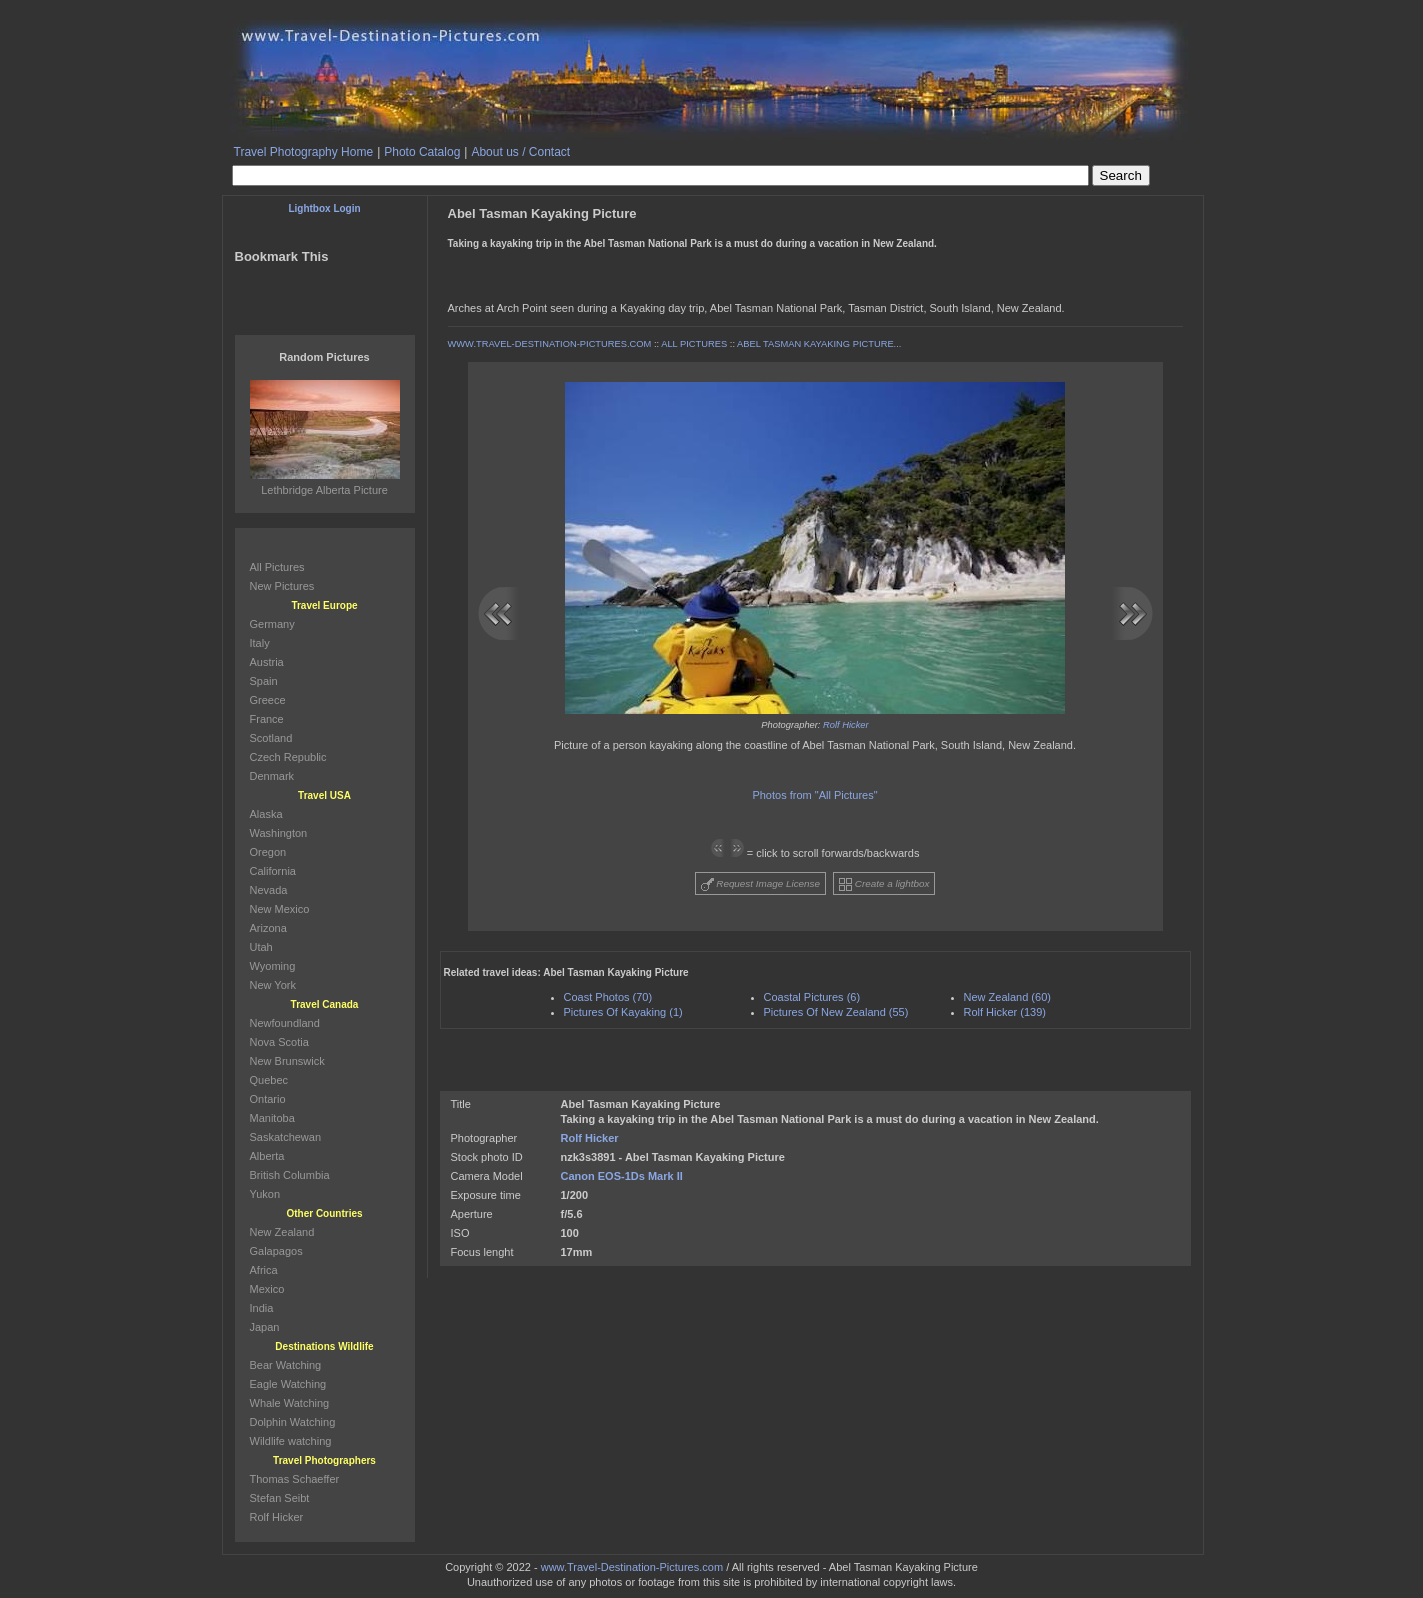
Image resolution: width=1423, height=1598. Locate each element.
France (267, 719)
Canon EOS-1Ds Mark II (622, 1176)
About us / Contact (520, 152)
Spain (264, 681)
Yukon (265, 1194)
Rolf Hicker (846, 725)
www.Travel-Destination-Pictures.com (632, 1567)
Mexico (267, 1289)
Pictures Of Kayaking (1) (623, 1012)
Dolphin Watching (293, 1422)
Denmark (272, 776)
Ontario (268, 1099)
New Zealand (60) (1007, 997)
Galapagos (276, 1251)
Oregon (268, 852)
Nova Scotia (279, 1042)
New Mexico (280, 909)
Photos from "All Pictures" (814, 795)
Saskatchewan (286, 1137)
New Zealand (282, 1232)
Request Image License (761, 884)
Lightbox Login (324, 208)
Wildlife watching (291, 1441)
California (273, 871)
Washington (279, 833)
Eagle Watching (288, 1384)
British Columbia (290, 1175)
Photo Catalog (422, 152)
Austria (267, 662)
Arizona (268, 928)
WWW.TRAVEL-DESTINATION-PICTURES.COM (550, 344)
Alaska (266, 814)
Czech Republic (288, 757)
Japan (265, 1327)
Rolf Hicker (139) (1005, 1012)
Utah (261, 947)
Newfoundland (285, 1023)
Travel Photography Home (304, 152)
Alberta (267, 1156)
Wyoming (273, 966)
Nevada (269, 890)
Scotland (271, 738)
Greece (268, 700)
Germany (272, 624)
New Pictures (282, 586)
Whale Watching (290, 1403)
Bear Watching (286, 1365)
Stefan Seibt (280, 1498)
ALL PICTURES (694, 344)
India (262, 1308)
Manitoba (272, 1118)
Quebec (269, 1080)
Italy (260, 643)
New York (273, 985)
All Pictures (277, 567)
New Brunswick (287, 1061)
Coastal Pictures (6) (812, 997)
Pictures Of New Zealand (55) (836, 1012)
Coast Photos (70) (608, 997)
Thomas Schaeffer (295, 1479)
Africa (264, 1270)
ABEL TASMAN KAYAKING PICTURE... (819, 344)
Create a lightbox (884, 884)
